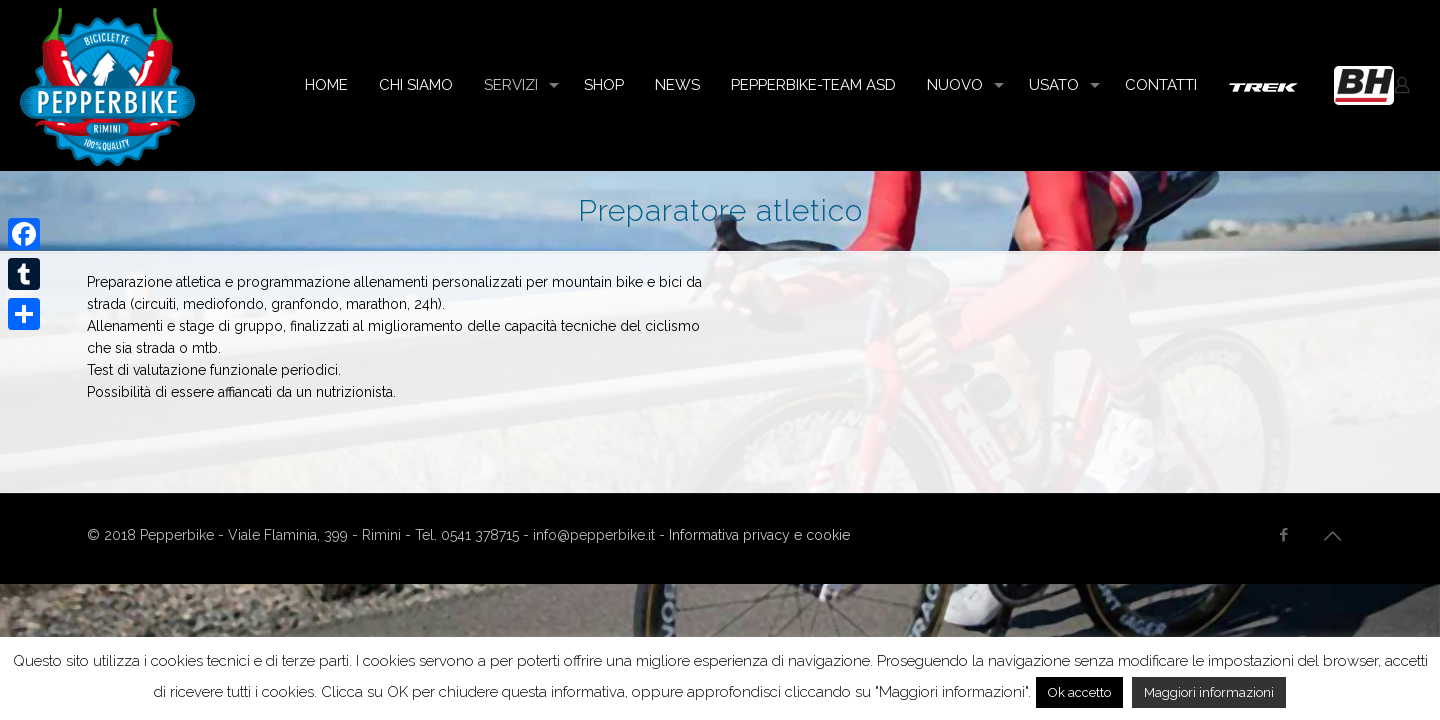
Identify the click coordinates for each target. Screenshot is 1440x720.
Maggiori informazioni (1209, 692)
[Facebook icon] (1283, 535)
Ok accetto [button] (1079, 692)
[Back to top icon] (1332, 536)
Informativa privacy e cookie (759, 535)
